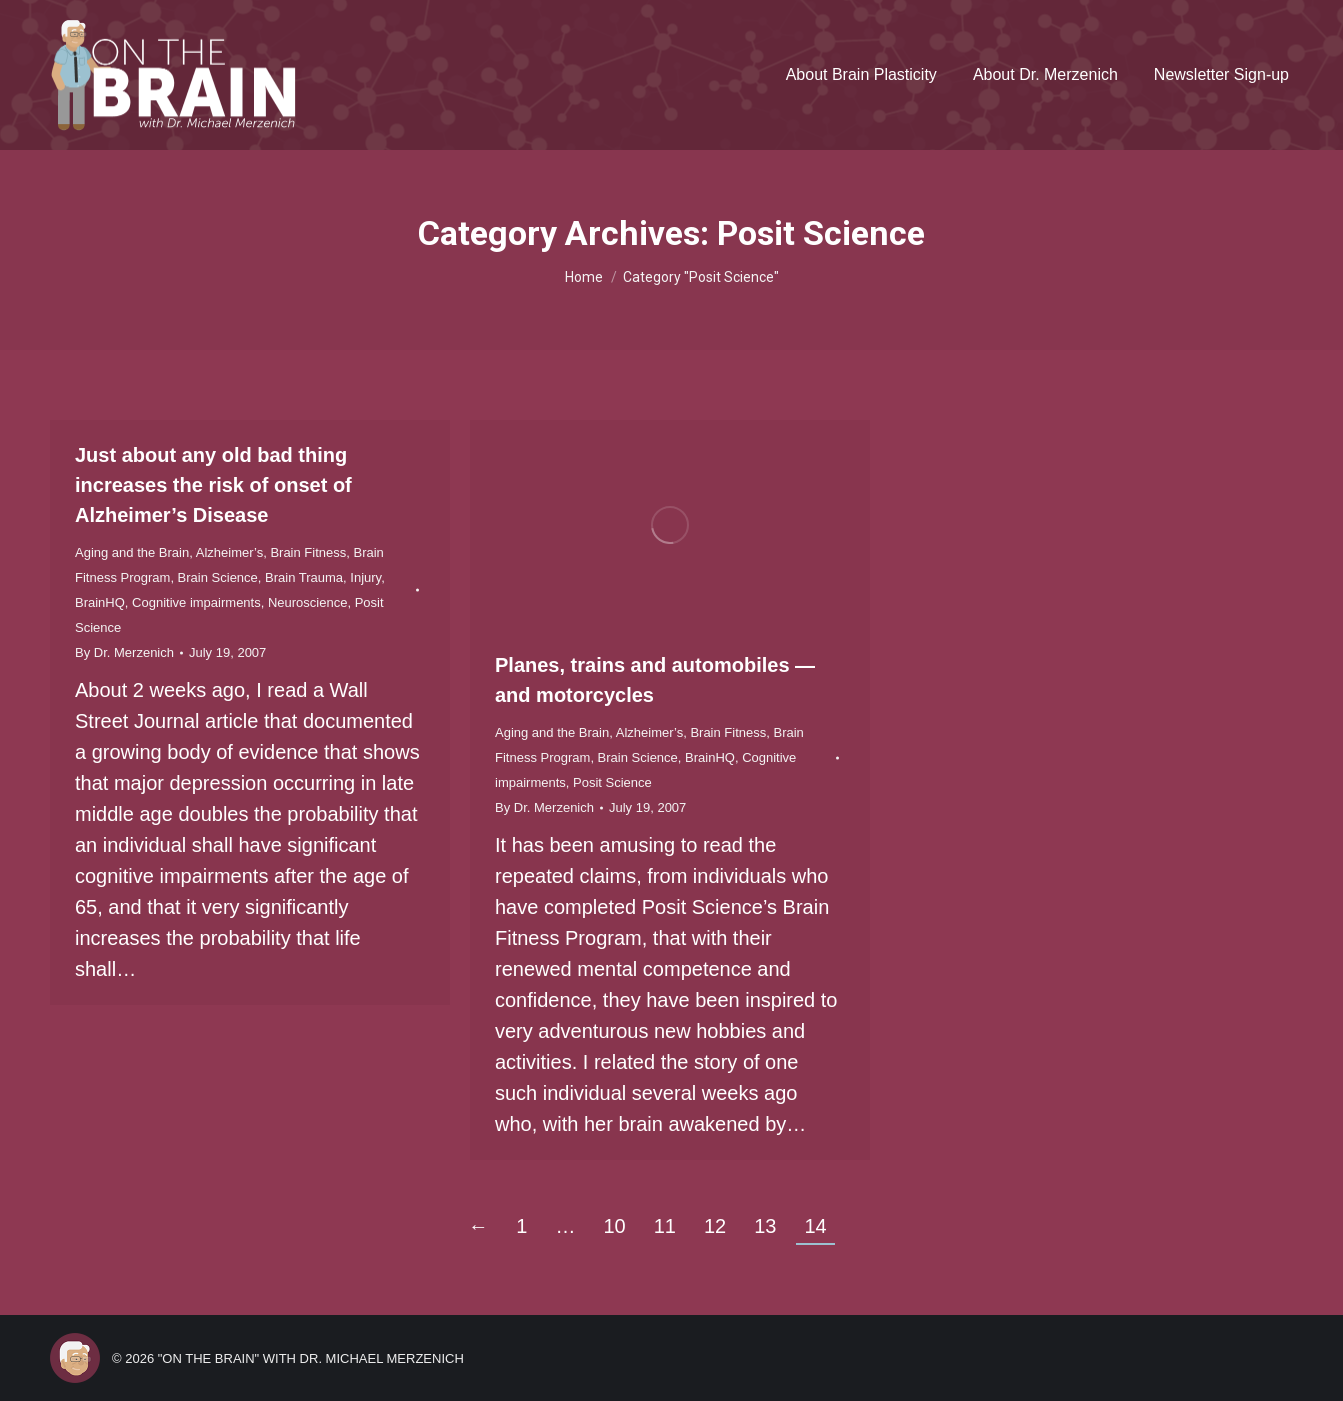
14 (815, 1226)
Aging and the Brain (132, 552)
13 (765, 1226)
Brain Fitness (308, 552)
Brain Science (218, 577)
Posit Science (612, 782)
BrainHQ (100, 602)
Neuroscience (308, 602)
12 (715, 1226)
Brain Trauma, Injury (323, 577)
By (124, 652)
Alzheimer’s (229, 552)
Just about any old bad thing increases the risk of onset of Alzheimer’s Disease (213, 485)
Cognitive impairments (196, 602)
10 (614, 1226)
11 (665, 1226)
